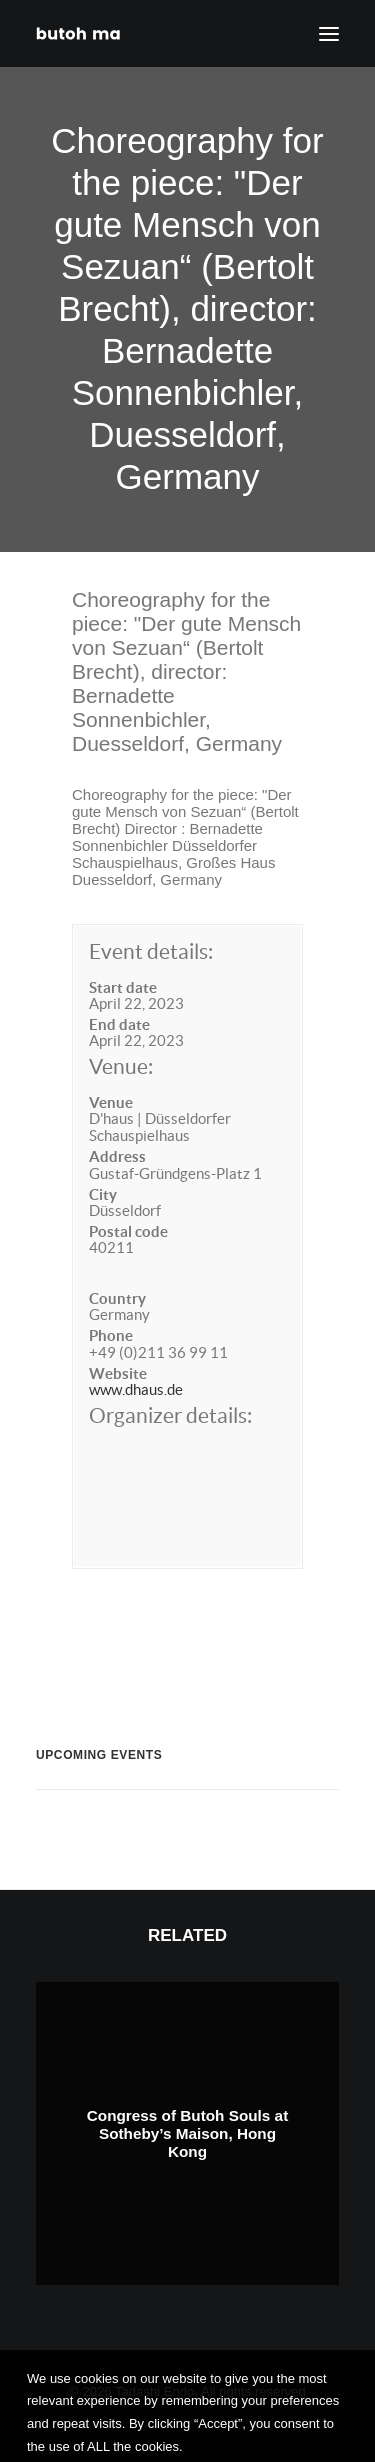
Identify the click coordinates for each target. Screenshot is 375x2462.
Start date (123, 987)
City (103, 1194)
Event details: (151, 951)
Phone (111, 1335)
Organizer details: (170, 1415)
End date (119, 1024)
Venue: (121, 1066)
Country (117, 1298)
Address (117, 1156)
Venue (111, 1102)
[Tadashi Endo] (80, 33)
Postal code (128, 1231)
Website (118, 1373)
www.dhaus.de (136, 1389)
